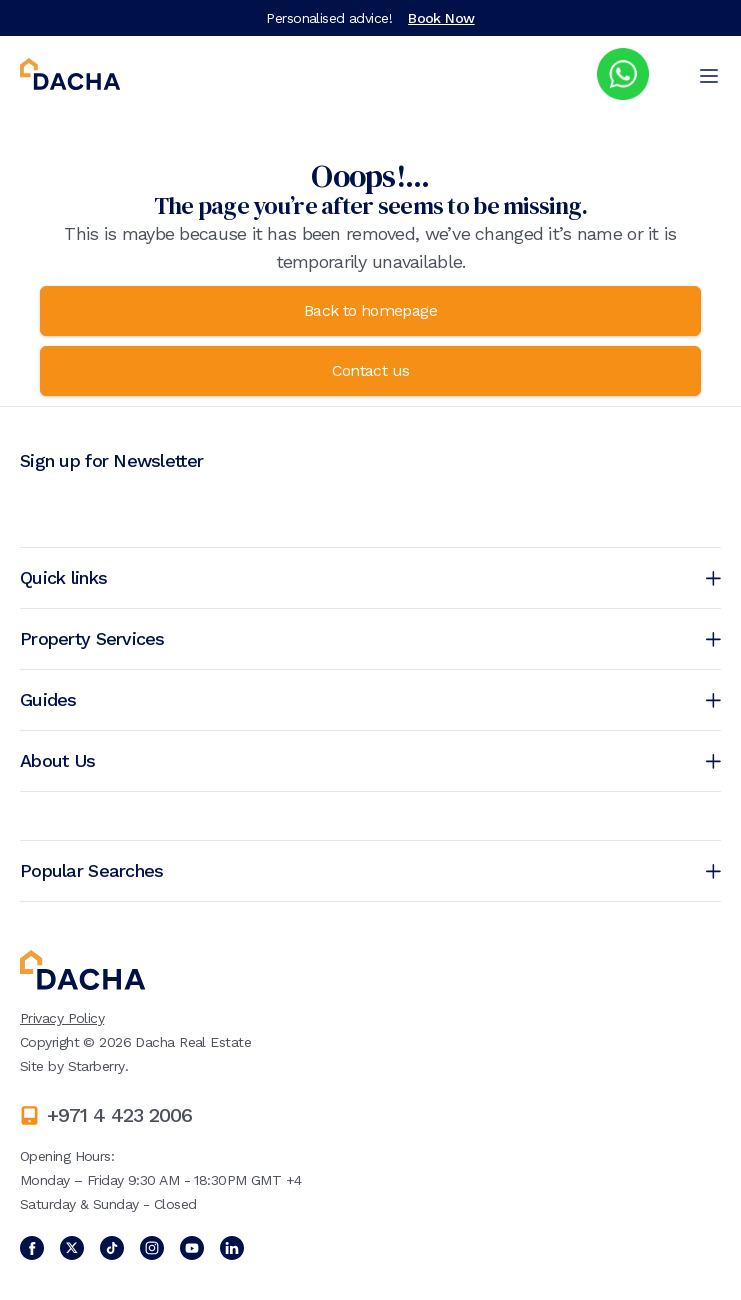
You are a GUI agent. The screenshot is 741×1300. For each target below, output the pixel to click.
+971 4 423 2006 (119, 1115)
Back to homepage (370, 310)
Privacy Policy (62, 1018)
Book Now (441, 18)
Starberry (96, 1066)
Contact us (371, 370)
